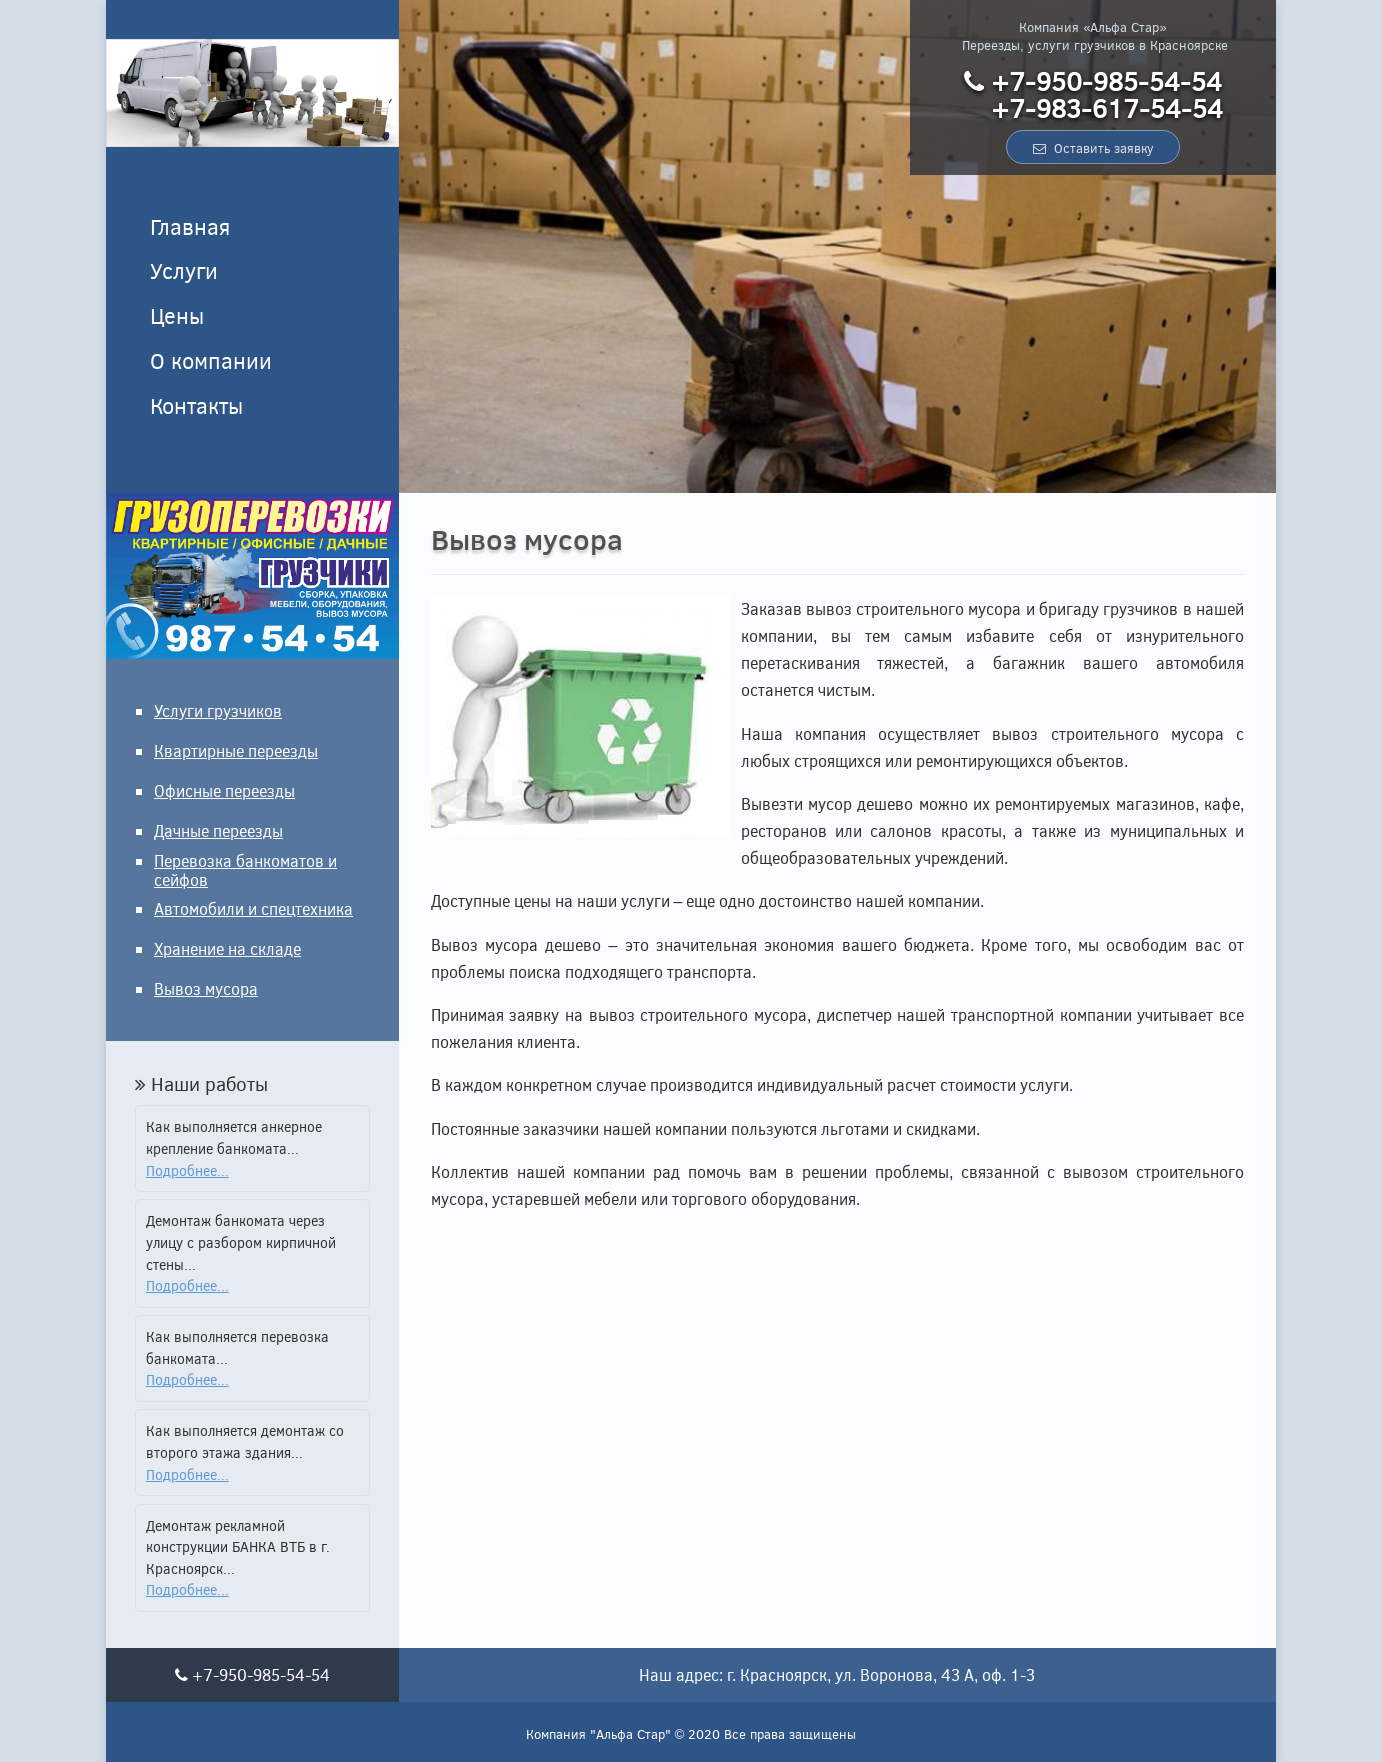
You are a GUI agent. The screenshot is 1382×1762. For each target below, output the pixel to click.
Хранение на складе (227, 948)
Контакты (196, 405)
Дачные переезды (218, 830)
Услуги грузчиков (218, 710)
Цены (177, 315)
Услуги (184, 270)
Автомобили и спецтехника (253, 908)
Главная (190, 226)
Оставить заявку (1093, 148)
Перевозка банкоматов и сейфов (245, 870)
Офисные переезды (224, 790)
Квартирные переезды (236, 750)
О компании (211, 360)
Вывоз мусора (206, 988)
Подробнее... (187, 1170)
